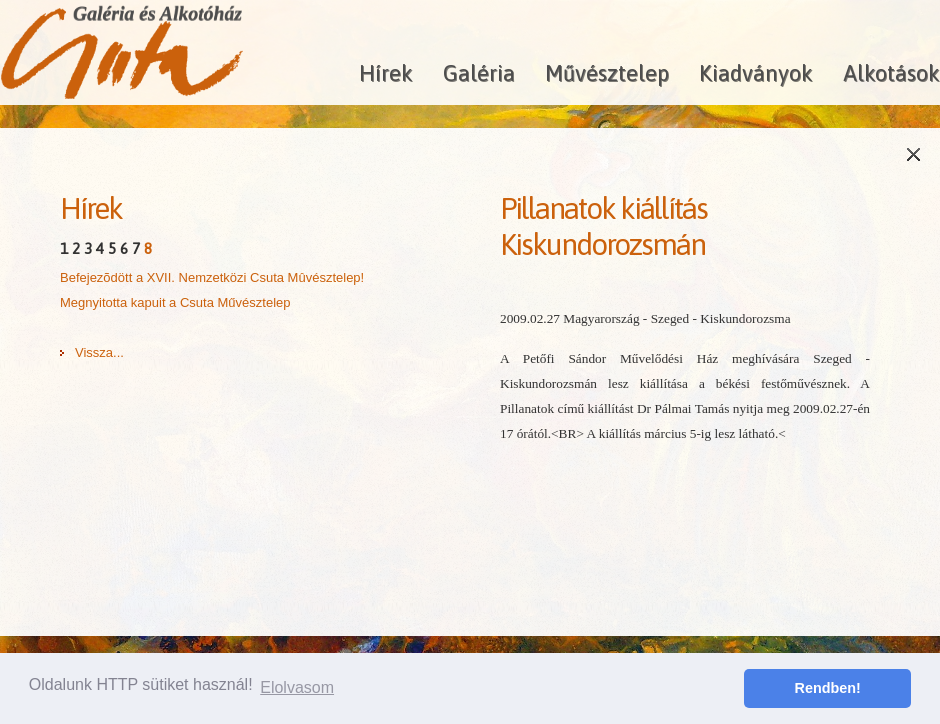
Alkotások (891, 73)
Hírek (386, 73)
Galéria (479, 73)
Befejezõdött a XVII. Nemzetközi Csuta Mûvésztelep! (212, 277)
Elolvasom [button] (297, 687)
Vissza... (99, 352)
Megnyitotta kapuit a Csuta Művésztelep (175, 302)
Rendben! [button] (828, 688)
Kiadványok (756, 73)
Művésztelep (607, 73)
